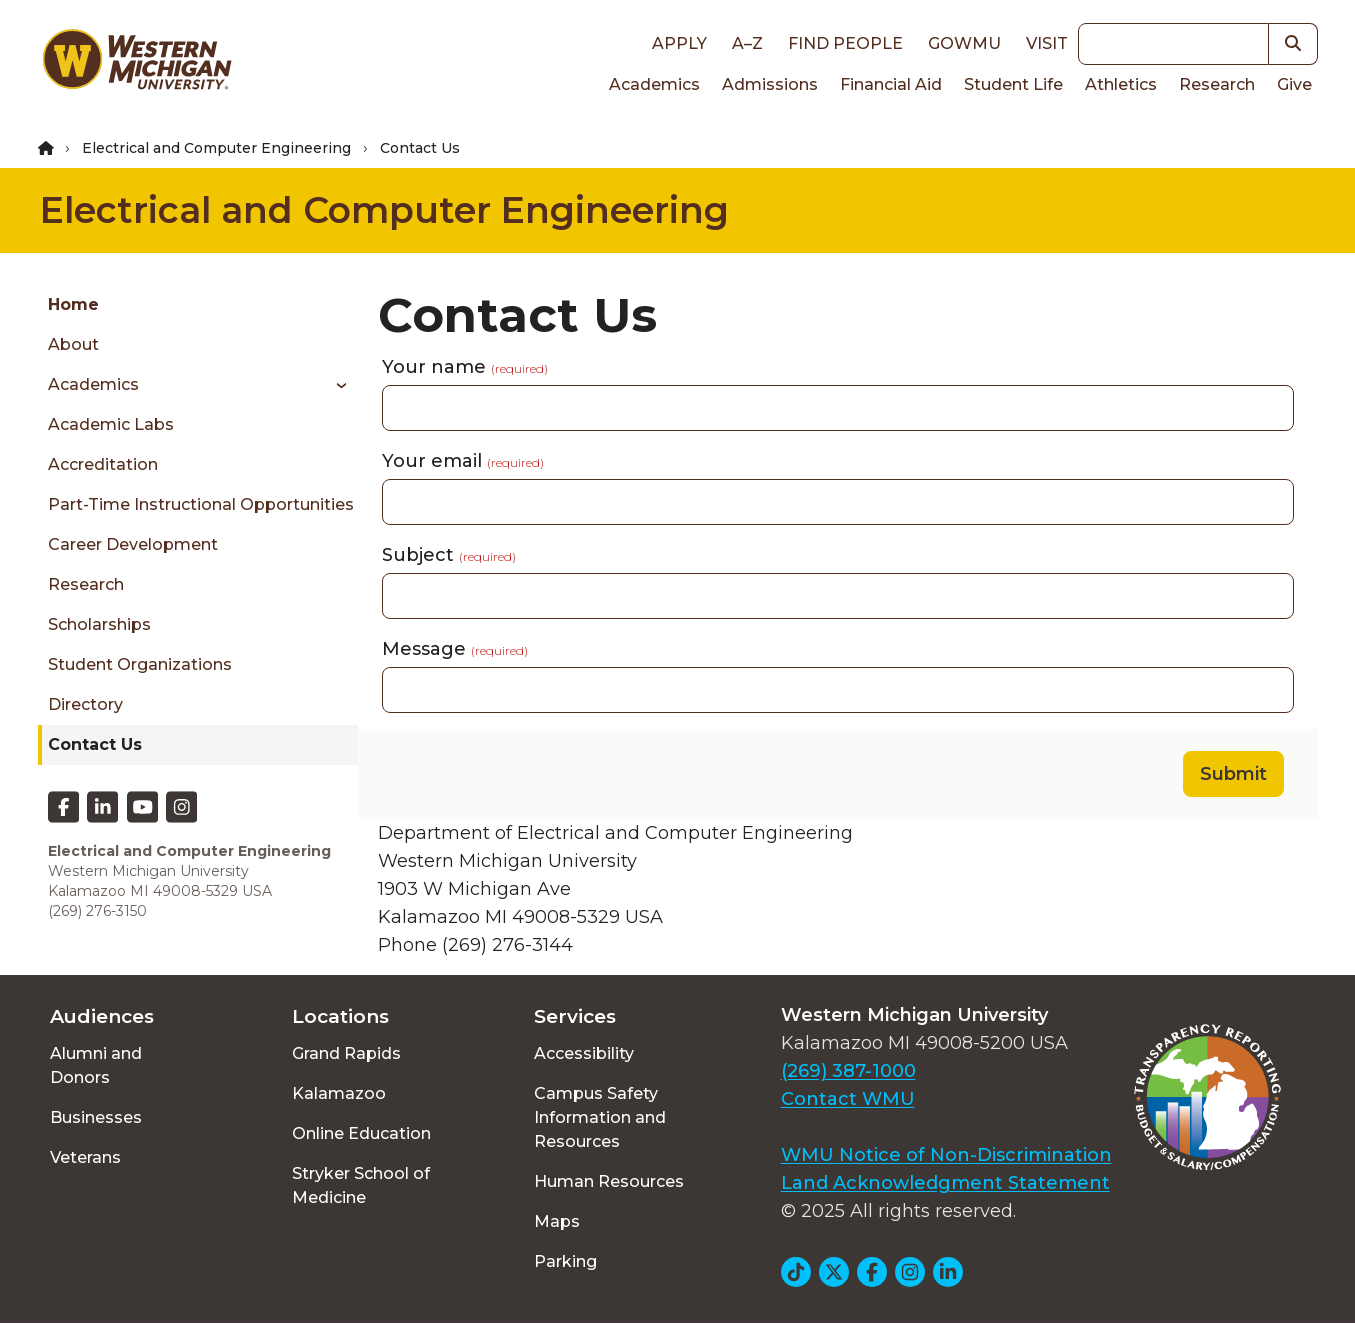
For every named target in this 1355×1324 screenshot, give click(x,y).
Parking (565, 1261)
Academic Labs (111, 424)
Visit (1047, 43)
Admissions (770, 84)
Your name (465, 367)
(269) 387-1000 (848, 1071)
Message (455, 649)
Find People (845, 43)
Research (1217, 84)
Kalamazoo (339, 1093)
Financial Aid (891, 84)
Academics (654, 84)
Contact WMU (848, 1099)
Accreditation (103, 464)
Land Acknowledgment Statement (945, 1183)
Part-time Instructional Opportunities (201, 504)
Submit (1233, 774)
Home (73, 304)
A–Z (747, 43)
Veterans (85, 1157)
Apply (679, 43)
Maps (557, 1221)
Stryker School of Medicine (361, 1185)
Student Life (1013, 84)
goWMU (964, 43)
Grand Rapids (346, 1053)
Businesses (96, 1117)
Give (1294, 84)
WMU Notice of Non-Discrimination (946, 1155)
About (73, 344)
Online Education (361, 1133)
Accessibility (584, 1053)
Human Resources (609, 1181)
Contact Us (95, 744)
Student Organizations (140, 664)
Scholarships (99, 624)
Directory (85, 704)
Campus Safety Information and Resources (600, 1117)
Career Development (133, 544)
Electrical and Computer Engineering (216, 148)
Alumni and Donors (96, 1065)
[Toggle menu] (334, 385)
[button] (1293, 44)
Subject (449, 555)
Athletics (1121, 84)
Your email (463, 461)
